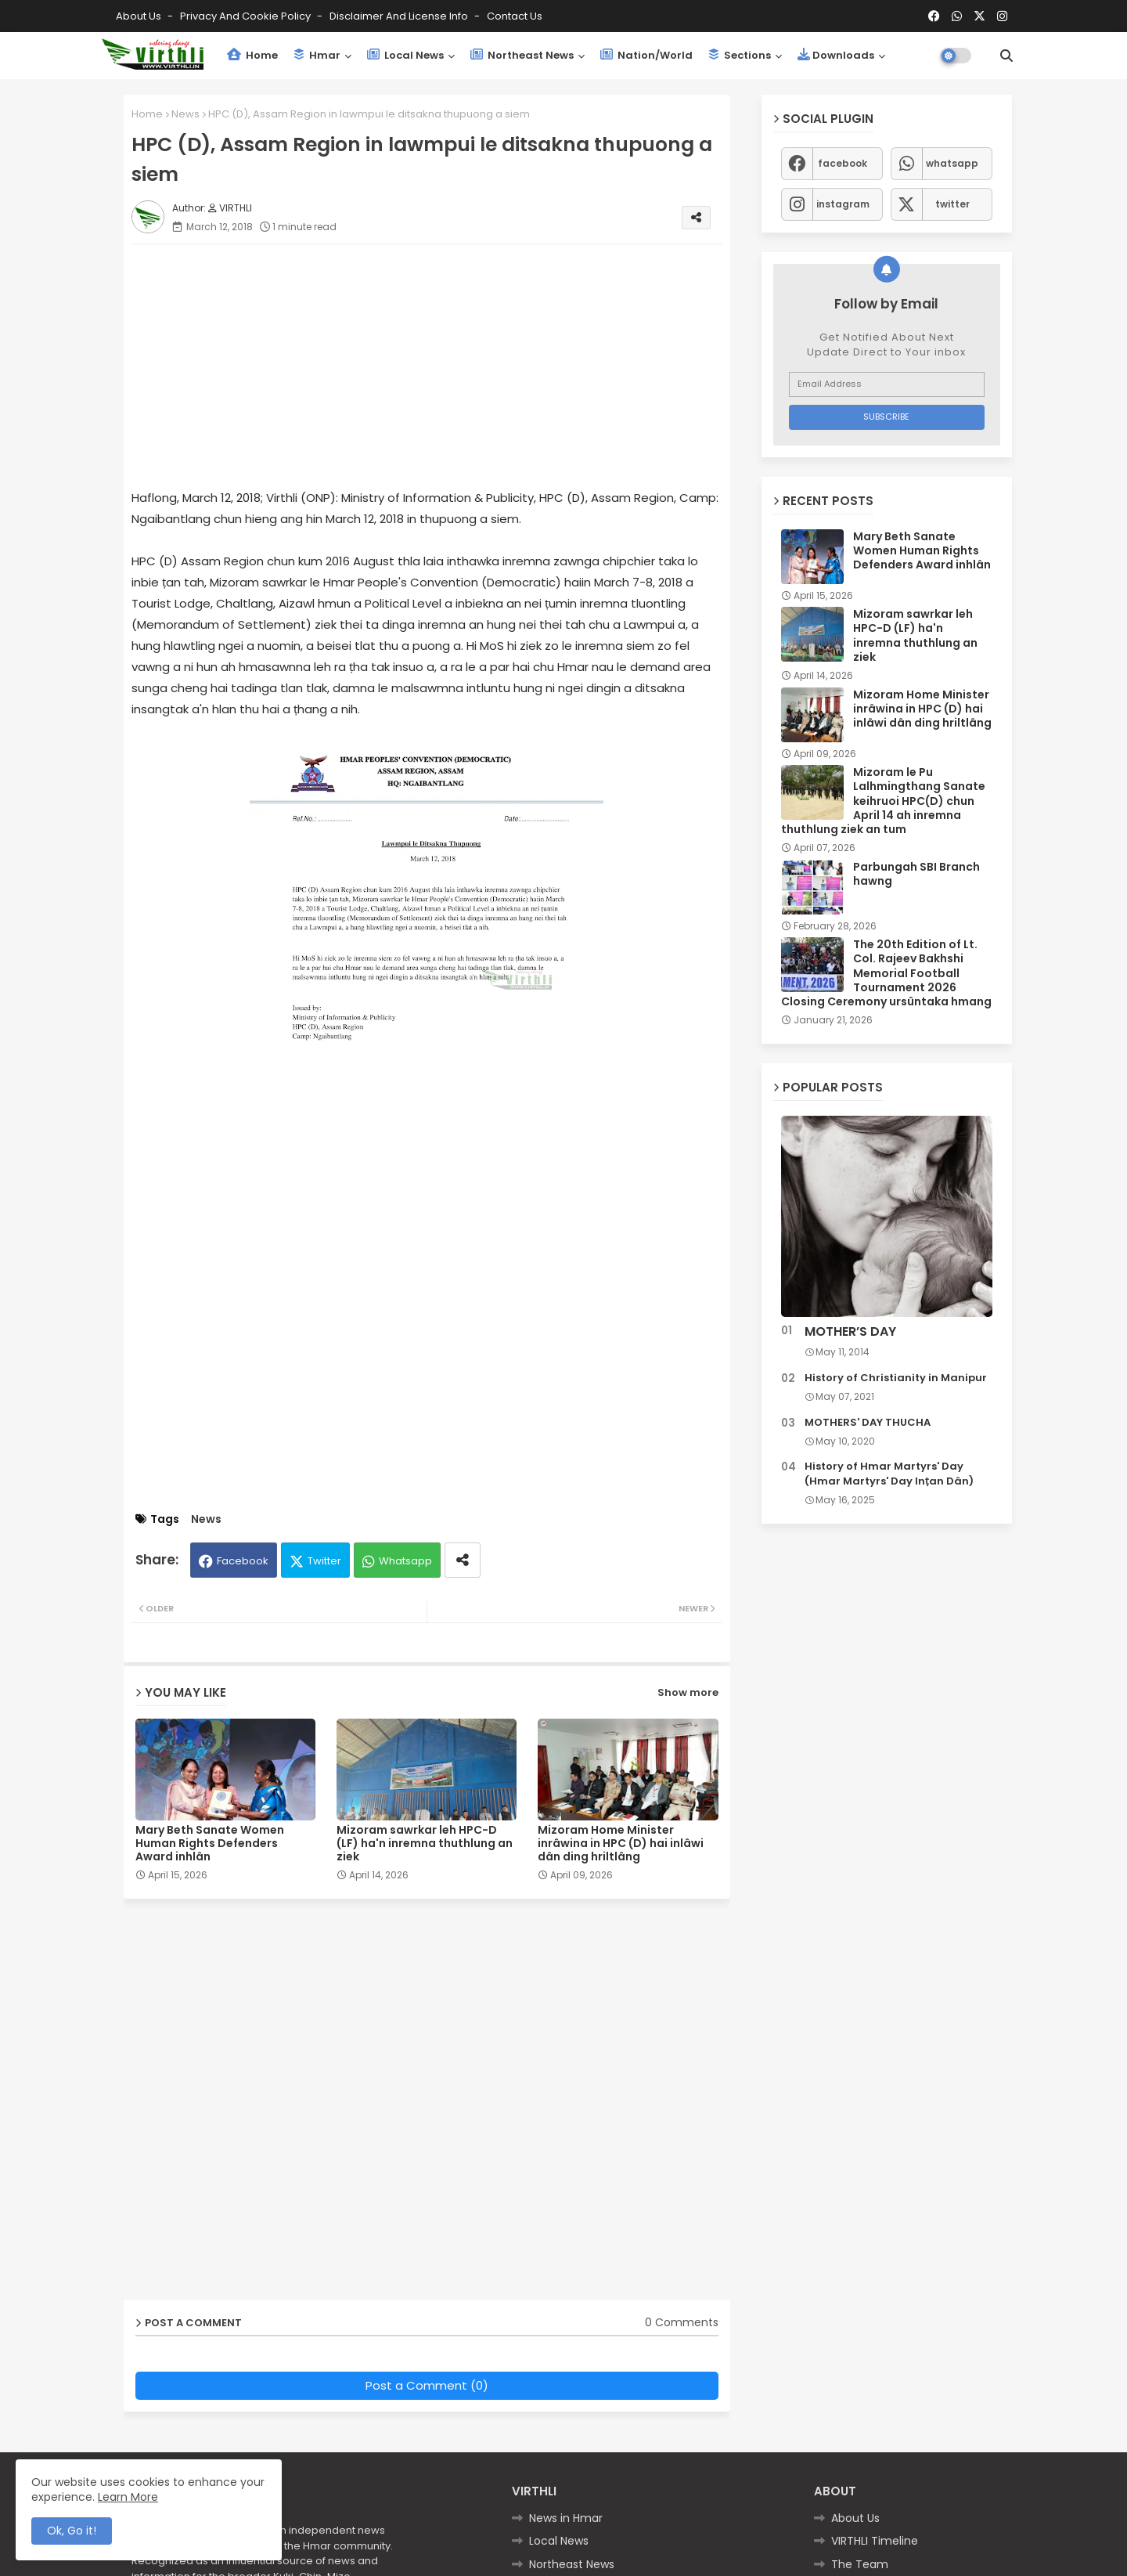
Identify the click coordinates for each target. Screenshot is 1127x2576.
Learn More (128, 2497)
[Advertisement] (442, 365)
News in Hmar (566, 2518)
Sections (739, 55)
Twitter (324, 1560)
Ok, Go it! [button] (71, 2530)
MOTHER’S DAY (850, 1331)
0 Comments (681, 2322)
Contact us (514, 16)
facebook (842, 163)
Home (252, 55)
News (185, 113)
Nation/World (646, 55)
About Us (140, 16)
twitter (952, 204)
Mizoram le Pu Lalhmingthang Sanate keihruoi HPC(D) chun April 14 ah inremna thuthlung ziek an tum (883, 800)
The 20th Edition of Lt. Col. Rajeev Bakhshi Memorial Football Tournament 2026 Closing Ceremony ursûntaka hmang (886, 972)
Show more (687, 1692)
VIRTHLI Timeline (874, 2541)
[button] (1006, 55)
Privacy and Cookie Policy (246, 16)
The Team (859, 2564)
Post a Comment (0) (426, 2385)
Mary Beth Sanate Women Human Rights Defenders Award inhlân (209, 1843)
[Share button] (463, 1560)
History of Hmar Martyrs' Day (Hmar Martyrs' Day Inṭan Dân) (889, 1473)
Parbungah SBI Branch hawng (916, 874)
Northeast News (522, 55)
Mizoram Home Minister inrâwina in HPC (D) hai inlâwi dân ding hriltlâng (621, 1843)
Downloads (836, 55)
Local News (405, 55)
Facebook (242, 1560)
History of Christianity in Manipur (896, 1378)
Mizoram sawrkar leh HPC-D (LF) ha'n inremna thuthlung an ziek (425, 1843)
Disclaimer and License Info (399, 16)
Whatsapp (405, 1560)
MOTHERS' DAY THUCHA (868, 1423)
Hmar (316, 55)
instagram (843, 204)
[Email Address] (887, 384)
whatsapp (952, 163)
